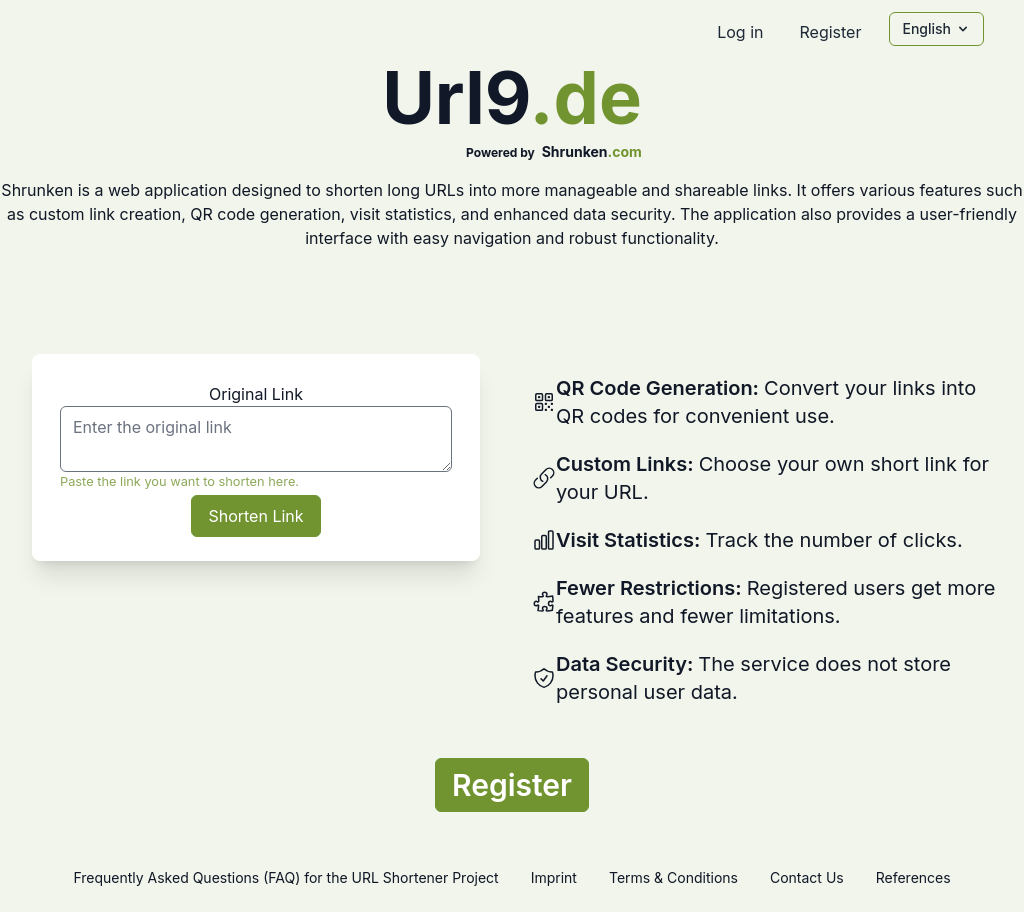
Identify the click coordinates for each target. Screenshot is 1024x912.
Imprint (554, 877)
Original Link (256, 394)
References (913, 877)
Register (830, 32)
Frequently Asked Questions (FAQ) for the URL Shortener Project (285, 877)
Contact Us (807, 877)
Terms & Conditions (673, 877)
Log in (740, 32)
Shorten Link (255, 516)
